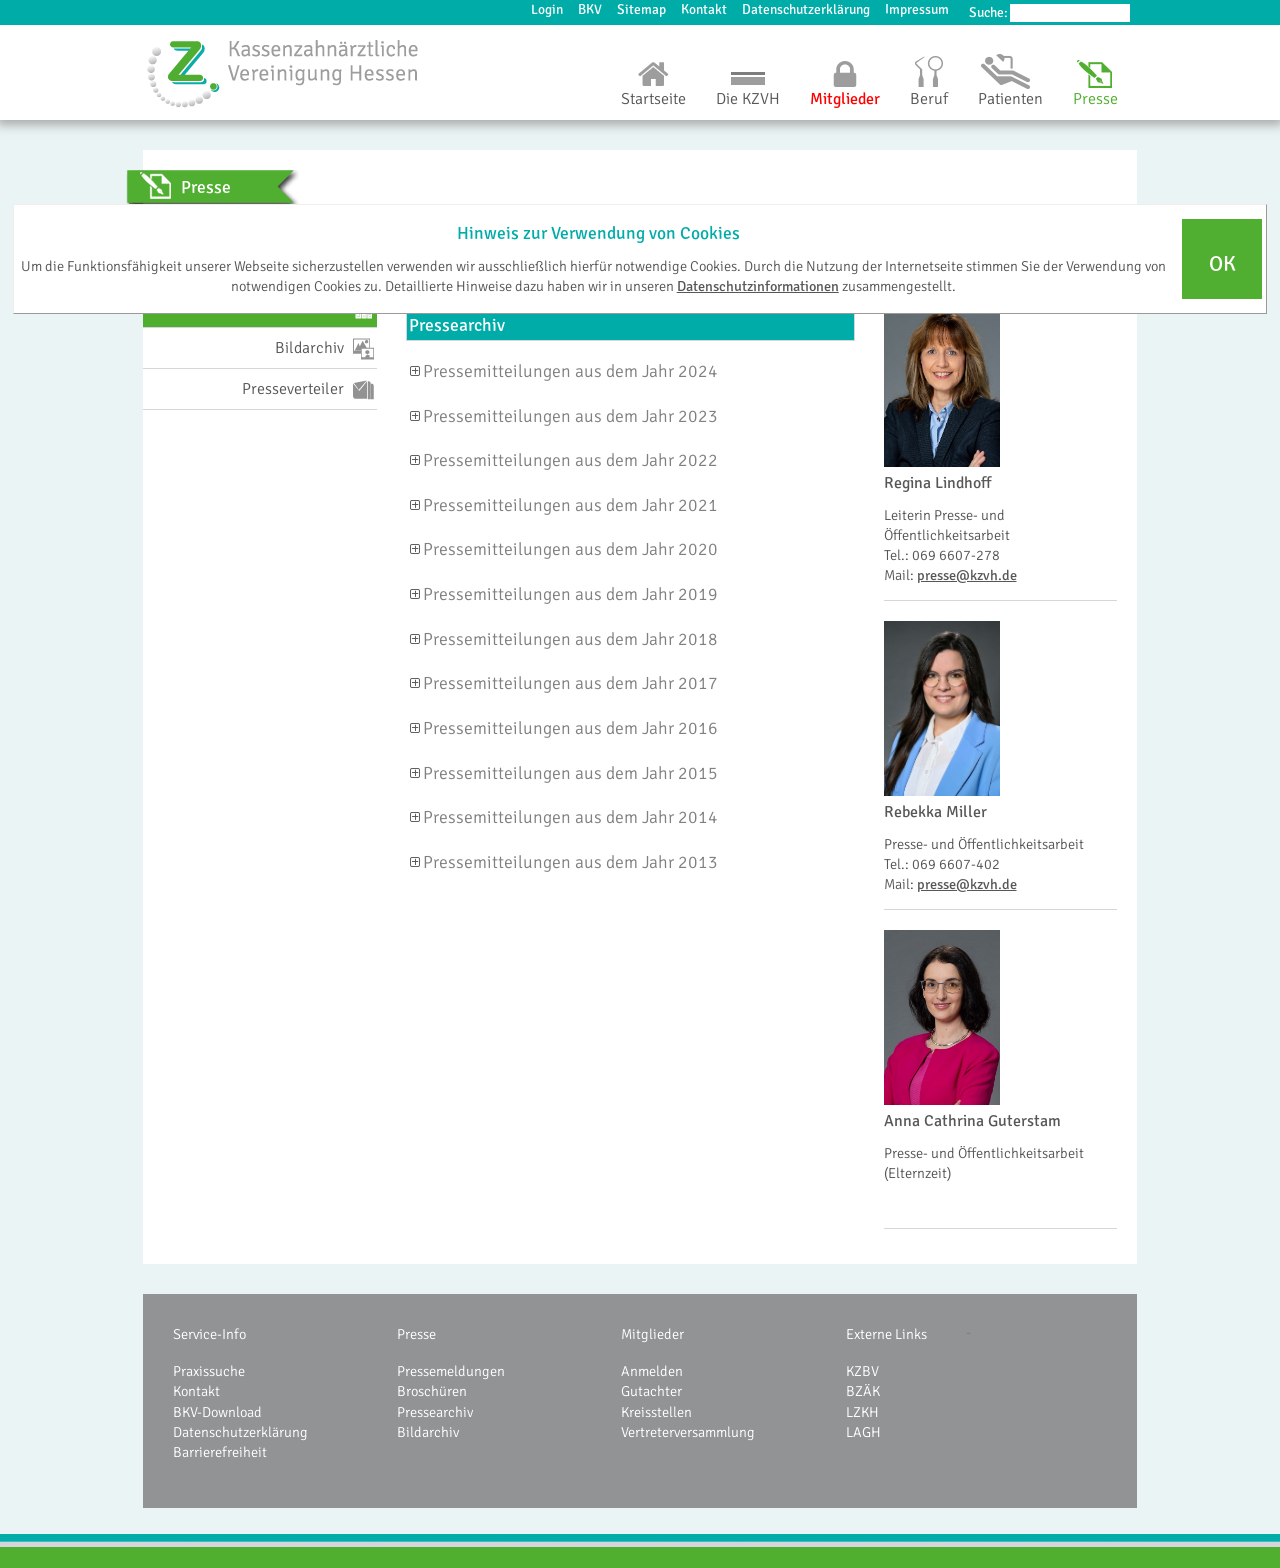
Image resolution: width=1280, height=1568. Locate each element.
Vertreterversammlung (688, 1432)
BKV (590, 9)
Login (547, 9)
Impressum (917, 9)
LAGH (863, 1432)
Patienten (1010, 99)
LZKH (862, 1412)
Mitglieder (845, 99)
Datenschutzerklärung (806, 9)
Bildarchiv (428, 1432)
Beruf (929, 99)
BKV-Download (217, 1412)
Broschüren (432, 1391)
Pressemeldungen (451, 1371)
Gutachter (651, 1391)
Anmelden (652, 1371)
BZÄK (863, 1391)
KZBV (862, 1371)
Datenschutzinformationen (758, 286)
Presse (1095, 99)
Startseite (653, 99)
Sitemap (641, 9)
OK (1222, 264)
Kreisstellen (656, 1412)
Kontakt (704, 9)
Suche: (988, 12)
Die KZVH (748, 99)
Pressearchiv (435, 1412)
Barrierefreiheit (220, 1452)
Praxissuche (209, 1371)
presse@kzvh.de (967, 575)
